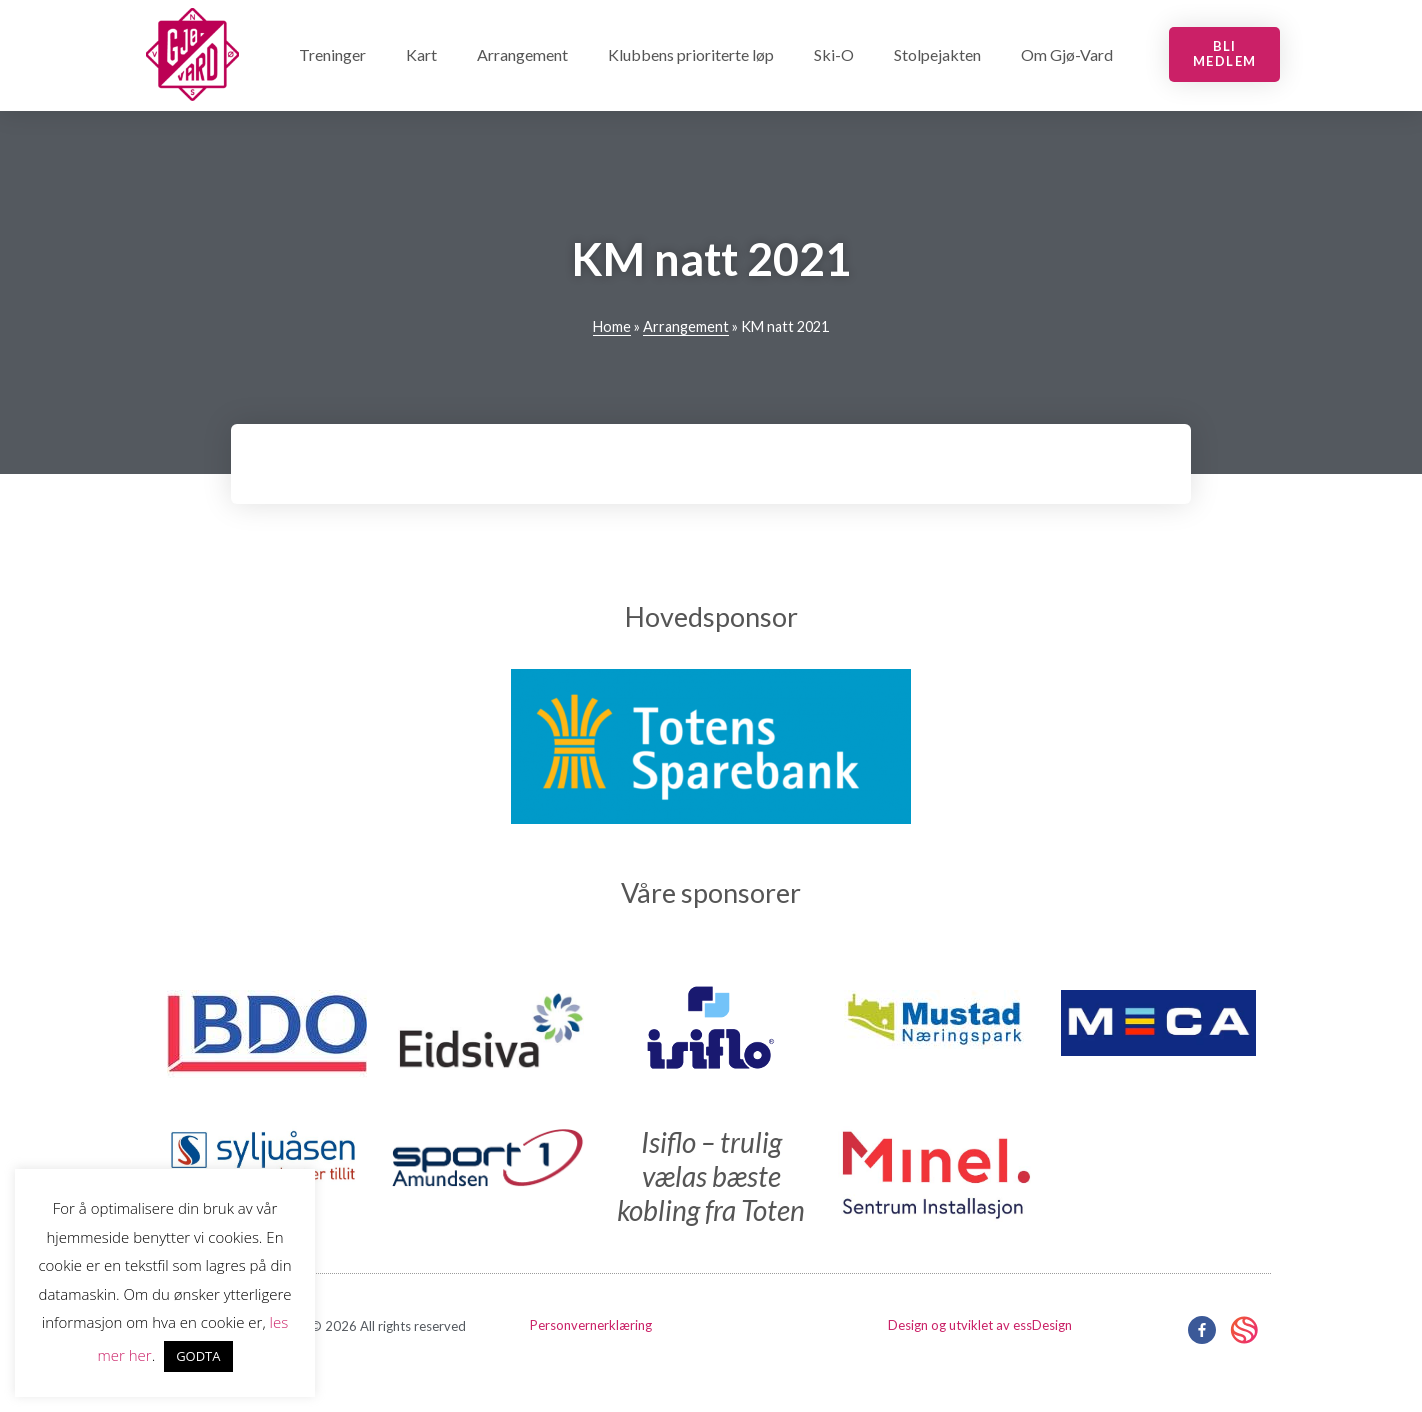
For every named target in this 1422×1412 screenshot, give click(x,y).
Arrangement (522, 54)
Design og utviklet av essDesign (980, 1325)
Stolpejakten (937, 54)
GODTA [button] (198, 1356)
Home (612, 326)
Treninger (332, 54)
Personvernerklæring (591, 1325)
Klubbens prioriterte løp (691, 54)
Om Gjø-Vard (1067, 54)
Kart (421, 54)
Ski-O (834, 54)
